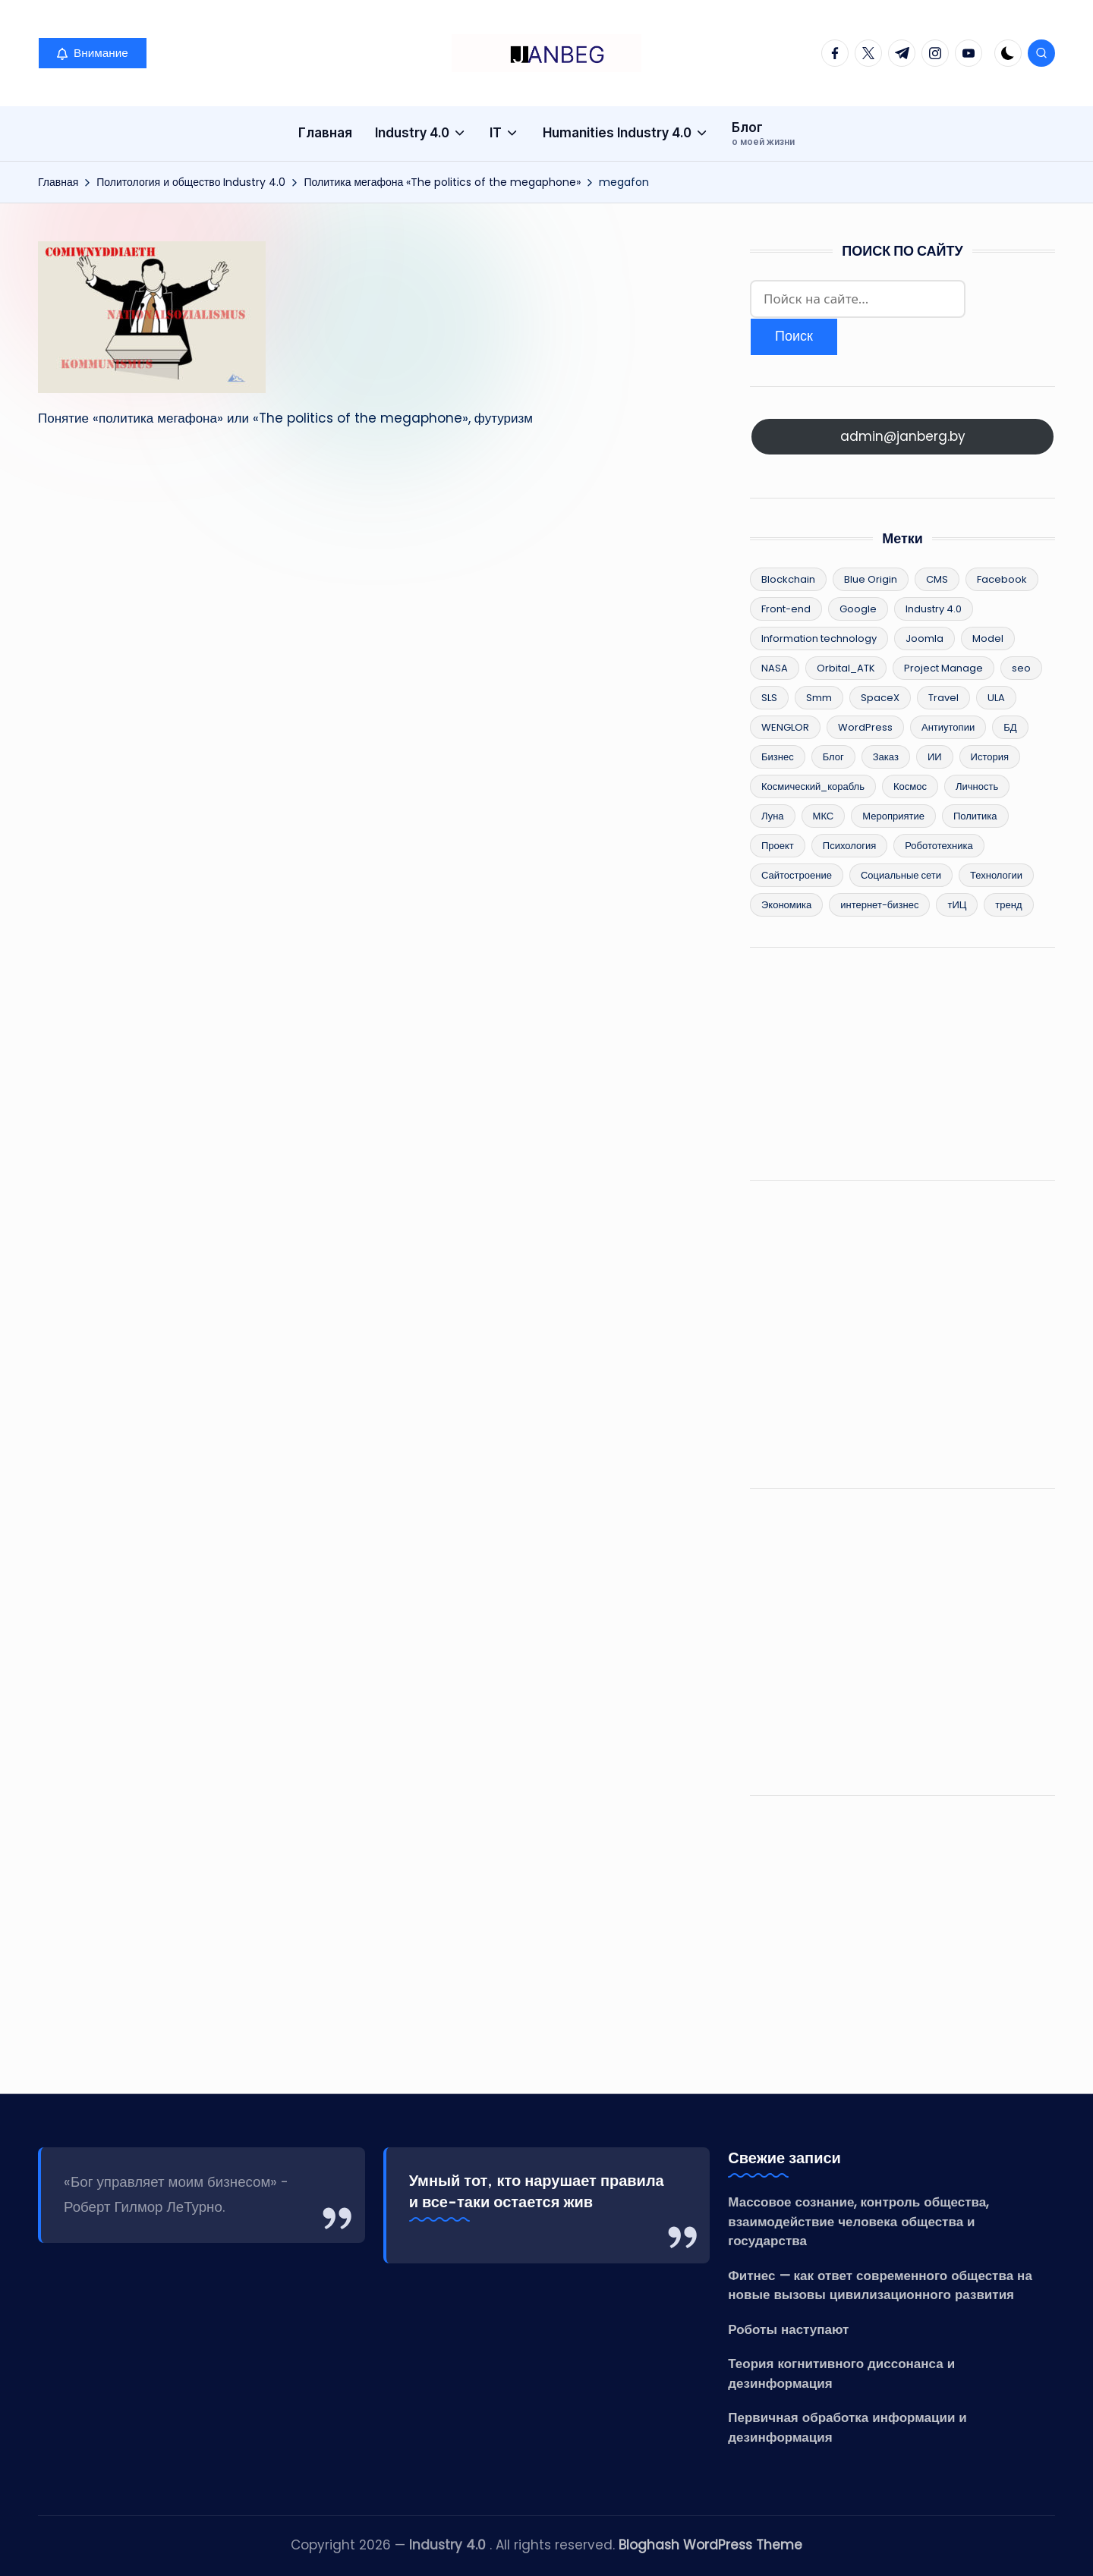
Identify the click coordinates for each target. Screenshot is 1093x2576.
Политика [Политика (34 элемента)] (975, 816)
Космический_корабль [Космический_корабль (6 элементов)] (813, 786)
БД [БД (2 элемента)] (1009, 727)
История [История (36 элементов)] (990, 757)
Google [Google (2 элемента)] (858, 609)
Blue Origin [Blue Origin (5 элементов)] (870, 579)
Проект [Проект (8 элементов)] (777, 845)
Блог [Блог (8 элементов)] (833, 757)
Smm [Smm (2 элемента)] (819, 697)
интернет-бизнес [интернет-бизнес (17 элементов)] (879, 905)
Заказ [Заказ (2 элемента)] (886, 757)
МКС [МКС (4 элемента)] (823, 816)
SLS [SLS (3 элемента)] (769, 697)
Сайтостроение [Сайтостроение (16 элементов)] (796, 875)
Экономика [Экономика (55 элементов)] (786, 905)
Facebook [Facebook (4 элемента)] (1002, 579)
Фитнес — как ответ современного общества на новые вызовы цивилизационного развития (880, 2285)
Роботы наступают (788, 2329)
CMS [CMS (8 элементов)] (937, 579)
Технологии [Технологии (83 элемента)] (996, 875)
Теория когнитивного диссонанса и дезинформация (841, 2373)
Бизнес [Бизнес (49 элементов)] (777, 757)
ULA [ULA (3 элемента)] (996, 697)
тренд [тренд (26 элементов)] (1008, 905)
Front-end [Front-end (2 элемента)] (786, 609)
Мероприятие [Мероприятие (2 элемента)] (893, 816)
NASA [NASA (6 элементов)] (774, 668)
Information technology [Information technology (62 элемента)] (819, 638)
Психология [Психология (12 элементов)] (849, 845)
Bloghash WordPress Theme (710, 2545)
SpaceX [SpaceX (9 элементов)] (880, 697)
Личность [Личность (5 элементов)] (977, 786)
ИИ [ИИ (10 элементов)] (935, 757)
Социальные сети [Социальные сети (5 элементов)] (901, 875)
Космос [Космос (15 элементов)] (910, 786)
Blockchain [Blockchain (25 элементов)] (788, 579)
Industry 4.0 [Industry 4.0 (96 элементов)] (934, 609)
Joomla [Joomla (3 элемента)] (924, 638)
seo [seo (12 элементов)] (1021, 668)
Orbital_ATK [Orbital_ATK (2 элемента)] (846, 668)
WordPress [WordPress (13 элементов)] (865, 727)
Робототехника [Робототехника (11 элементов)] (938, 845)
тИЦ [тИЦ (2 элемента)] (956, 905)
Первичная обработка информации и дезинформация (847, 2427)
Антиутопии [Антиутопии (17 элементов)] (948, 727)
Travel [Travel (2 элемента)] (943, 697)
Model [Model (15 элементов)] (987, 638)
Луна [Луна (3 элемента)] (772, 816)
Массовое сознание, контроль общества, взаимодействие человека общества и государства (858, 2221)
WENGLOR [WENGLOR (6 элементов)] (785, 727)
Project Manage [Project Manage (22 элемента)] (943, 668)
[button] (92, 53)
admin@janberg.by (902, 436)
